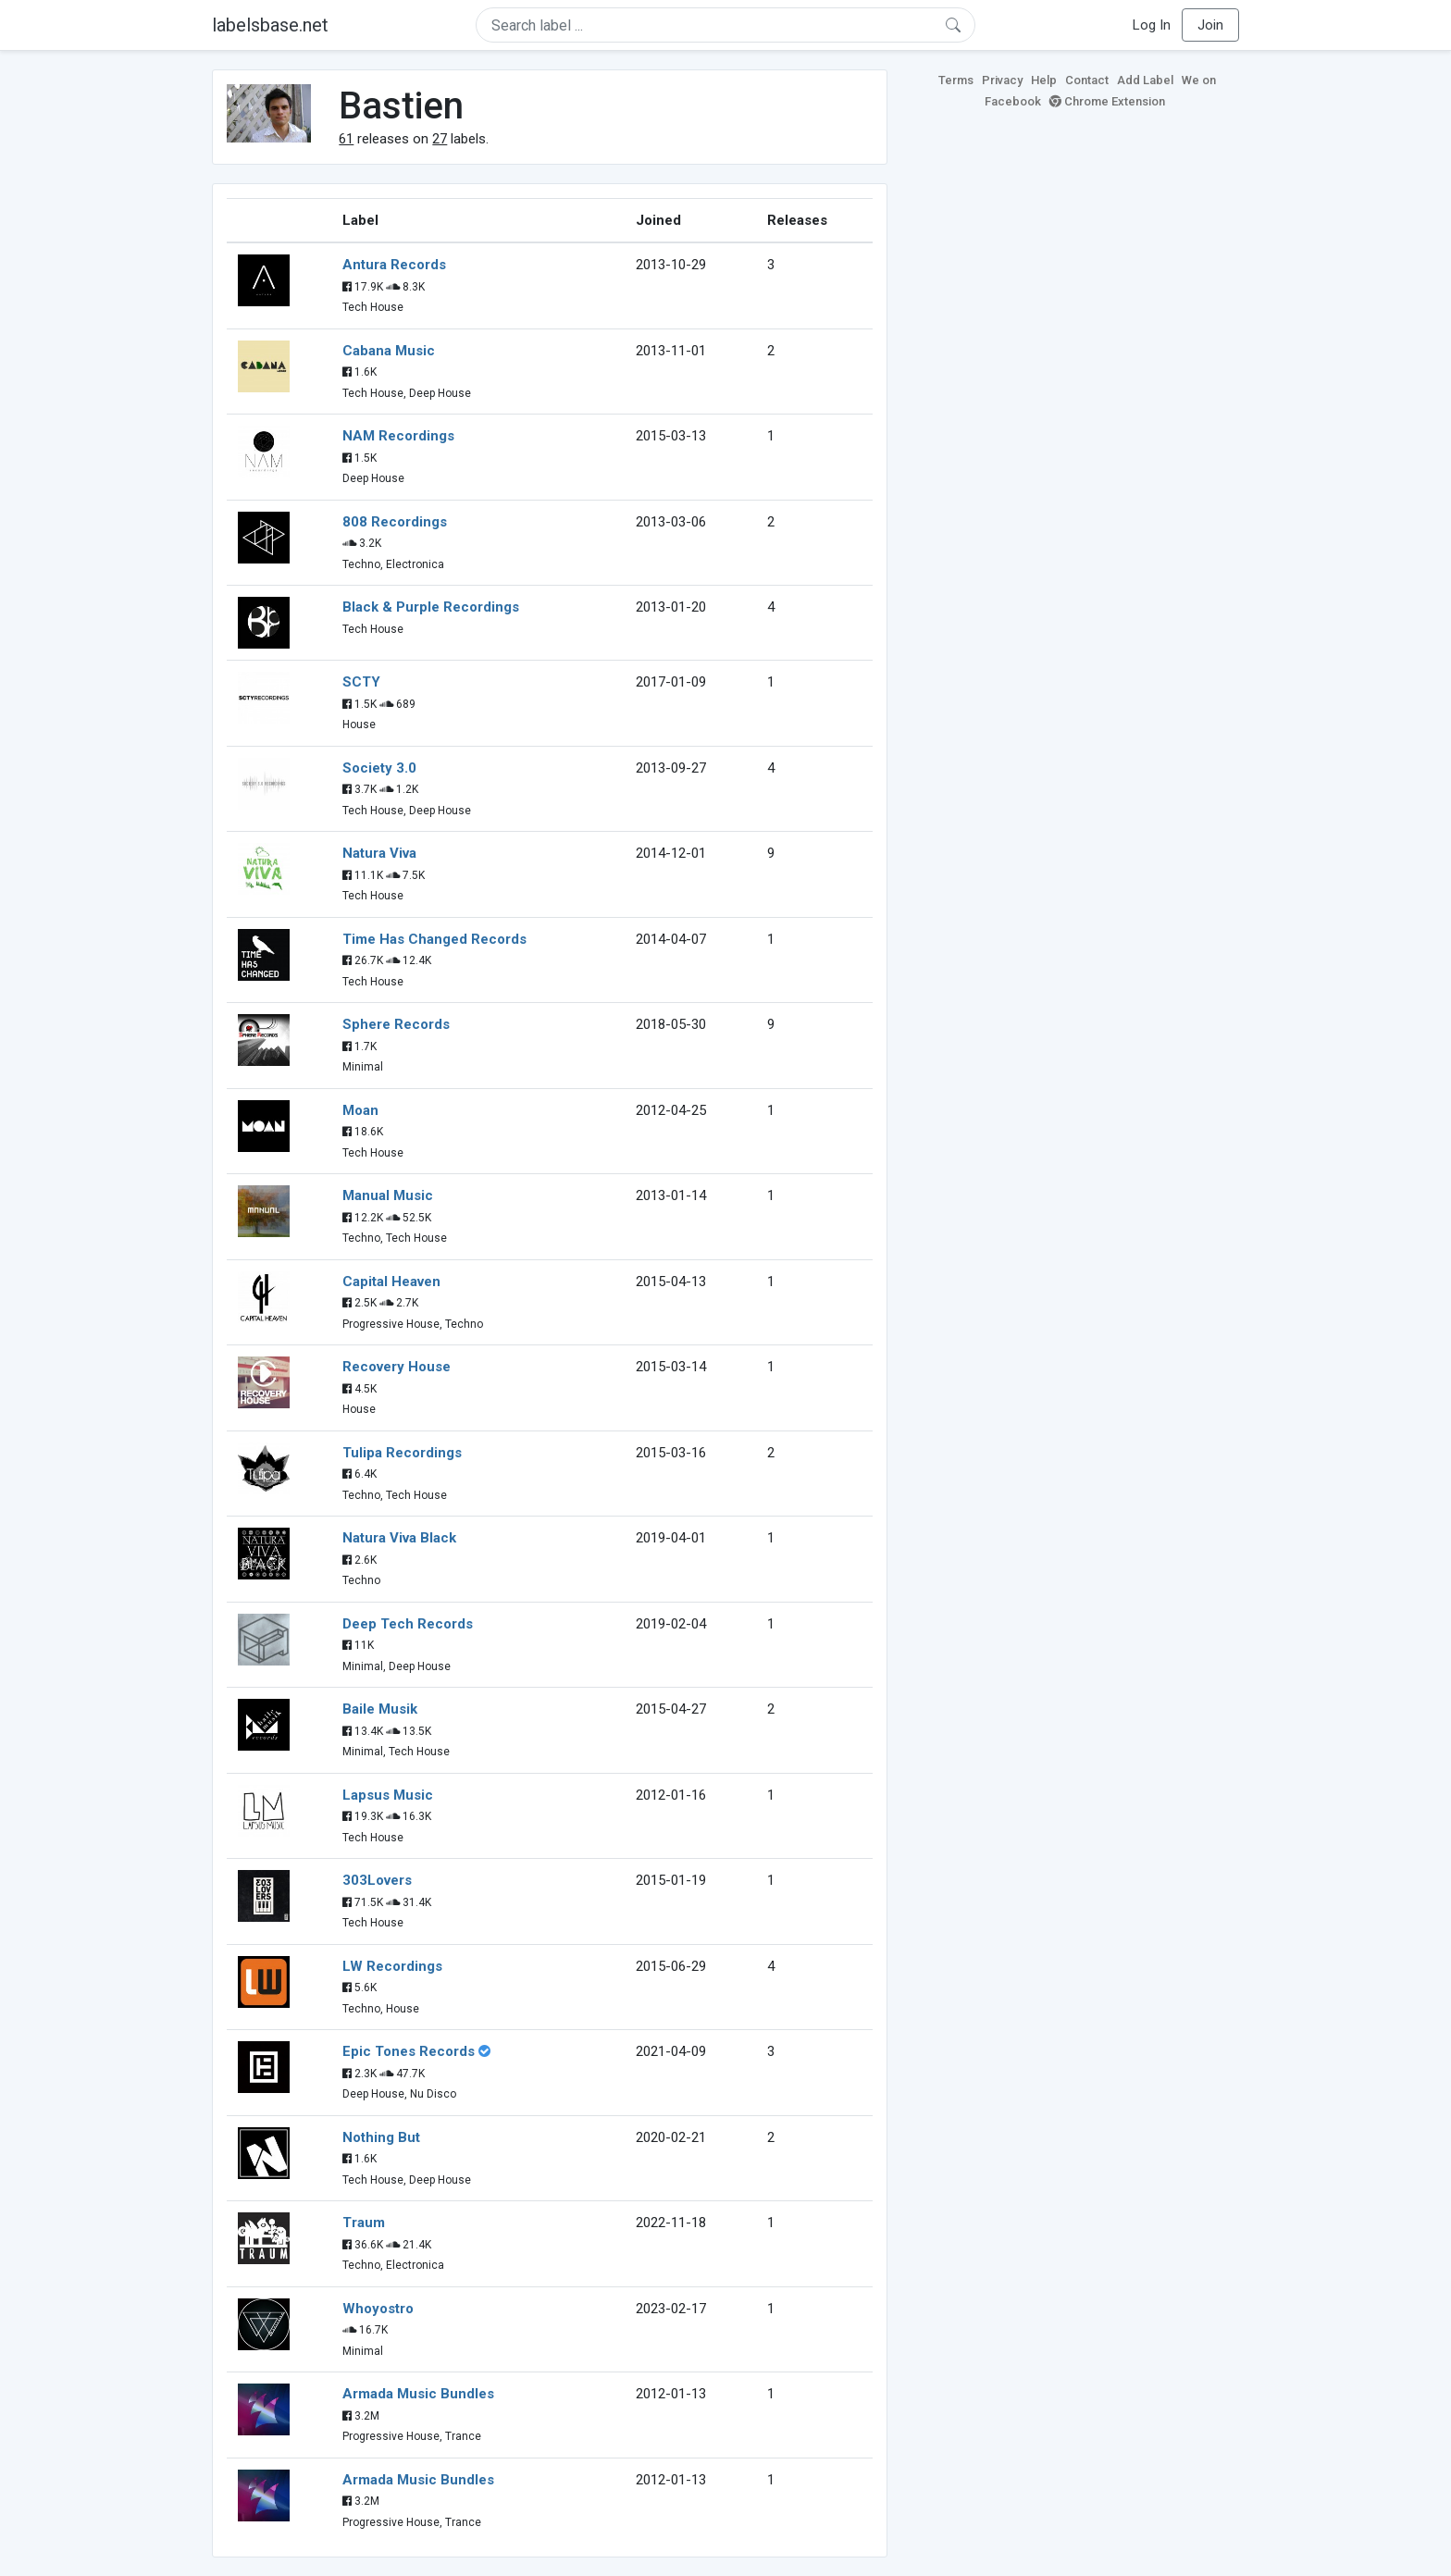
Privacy (1002, 80)
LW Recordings (392, 1966)
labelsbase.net (270, 25)
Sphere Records (396, 1024)
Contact (1087, 80)
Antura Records (394, 264)
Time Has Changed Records (434, 939)
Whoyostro (378, 2308)
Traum (363, 2222)
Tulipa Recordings (402, 1452)
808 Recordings (394, 522)
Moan (360, 1110)
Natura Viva (379, 853)
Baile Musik (379, 1709)
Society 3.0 (379, 768)
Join (1210, 25)
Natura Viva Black (399, 1538)
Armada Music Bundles (418, 2393)
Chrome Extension (1107, 101)
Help (1044, 80)
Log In (1152, 25)
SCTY (361, 682)
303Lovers (377, 1880)
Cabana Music (388, 350)
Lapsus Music (387, 1795)
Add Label (1145, 80)
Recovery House (396, 1366)
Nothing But (381, 2137)
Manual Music (387, 1195)
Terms (956, 80)
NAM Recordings (398, 435)
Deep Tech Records (407, 1624)
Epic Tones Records (408, 2051)
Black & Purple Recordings (430, 607)
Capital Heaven (391, 1281)
